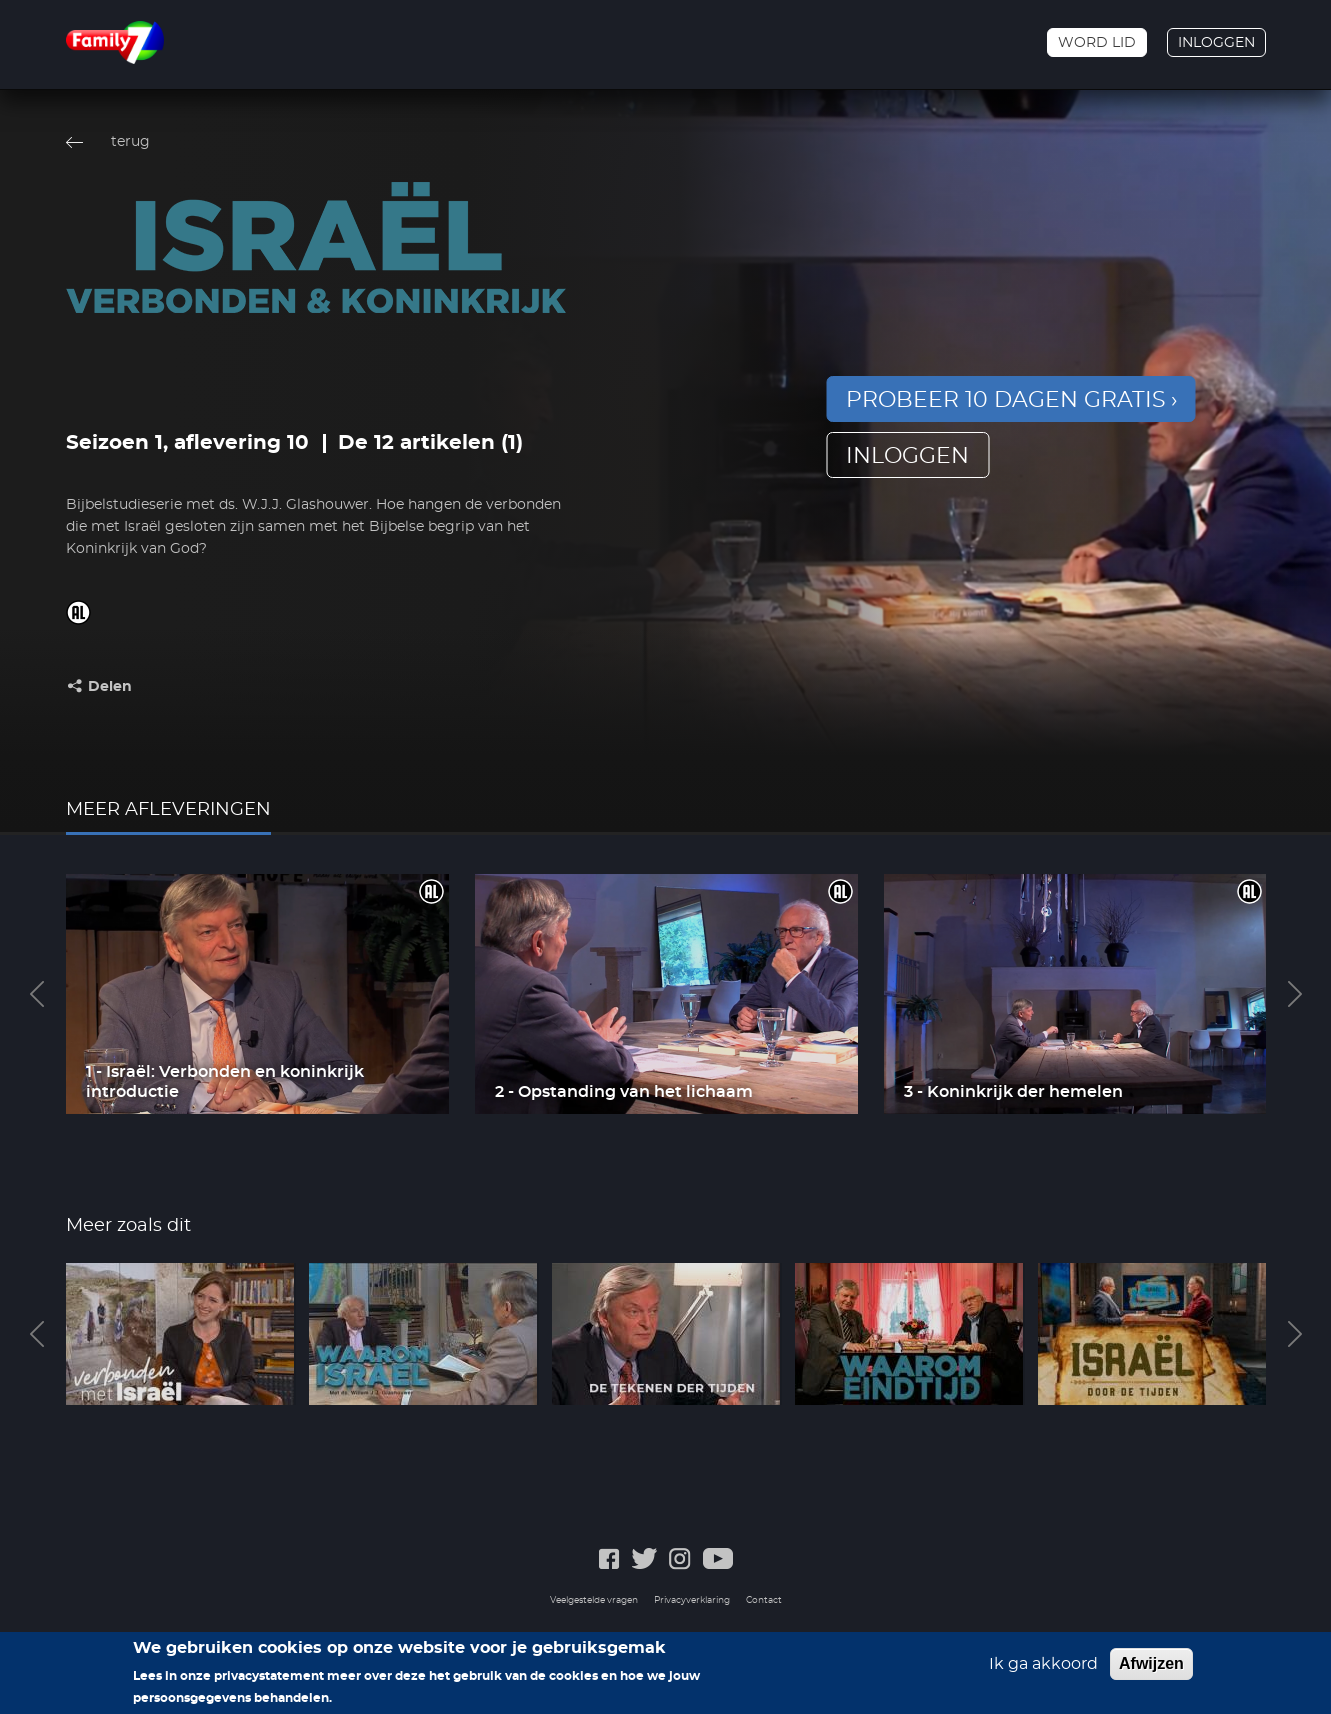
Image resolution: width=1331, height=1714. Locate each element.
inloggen (907, 456)
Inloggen (1216, 43)
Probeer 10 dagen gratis (1006, 400)
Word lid (1097, 43)
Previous (37, 994)
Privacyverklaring (692, 1600)
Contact (764, 1600)
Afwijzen (1151, 1667)
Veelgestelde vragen (594, 1600)
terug (130, 142)
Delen (110, 687)
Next (1295, 994)
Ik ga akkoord (1043, 1668)
